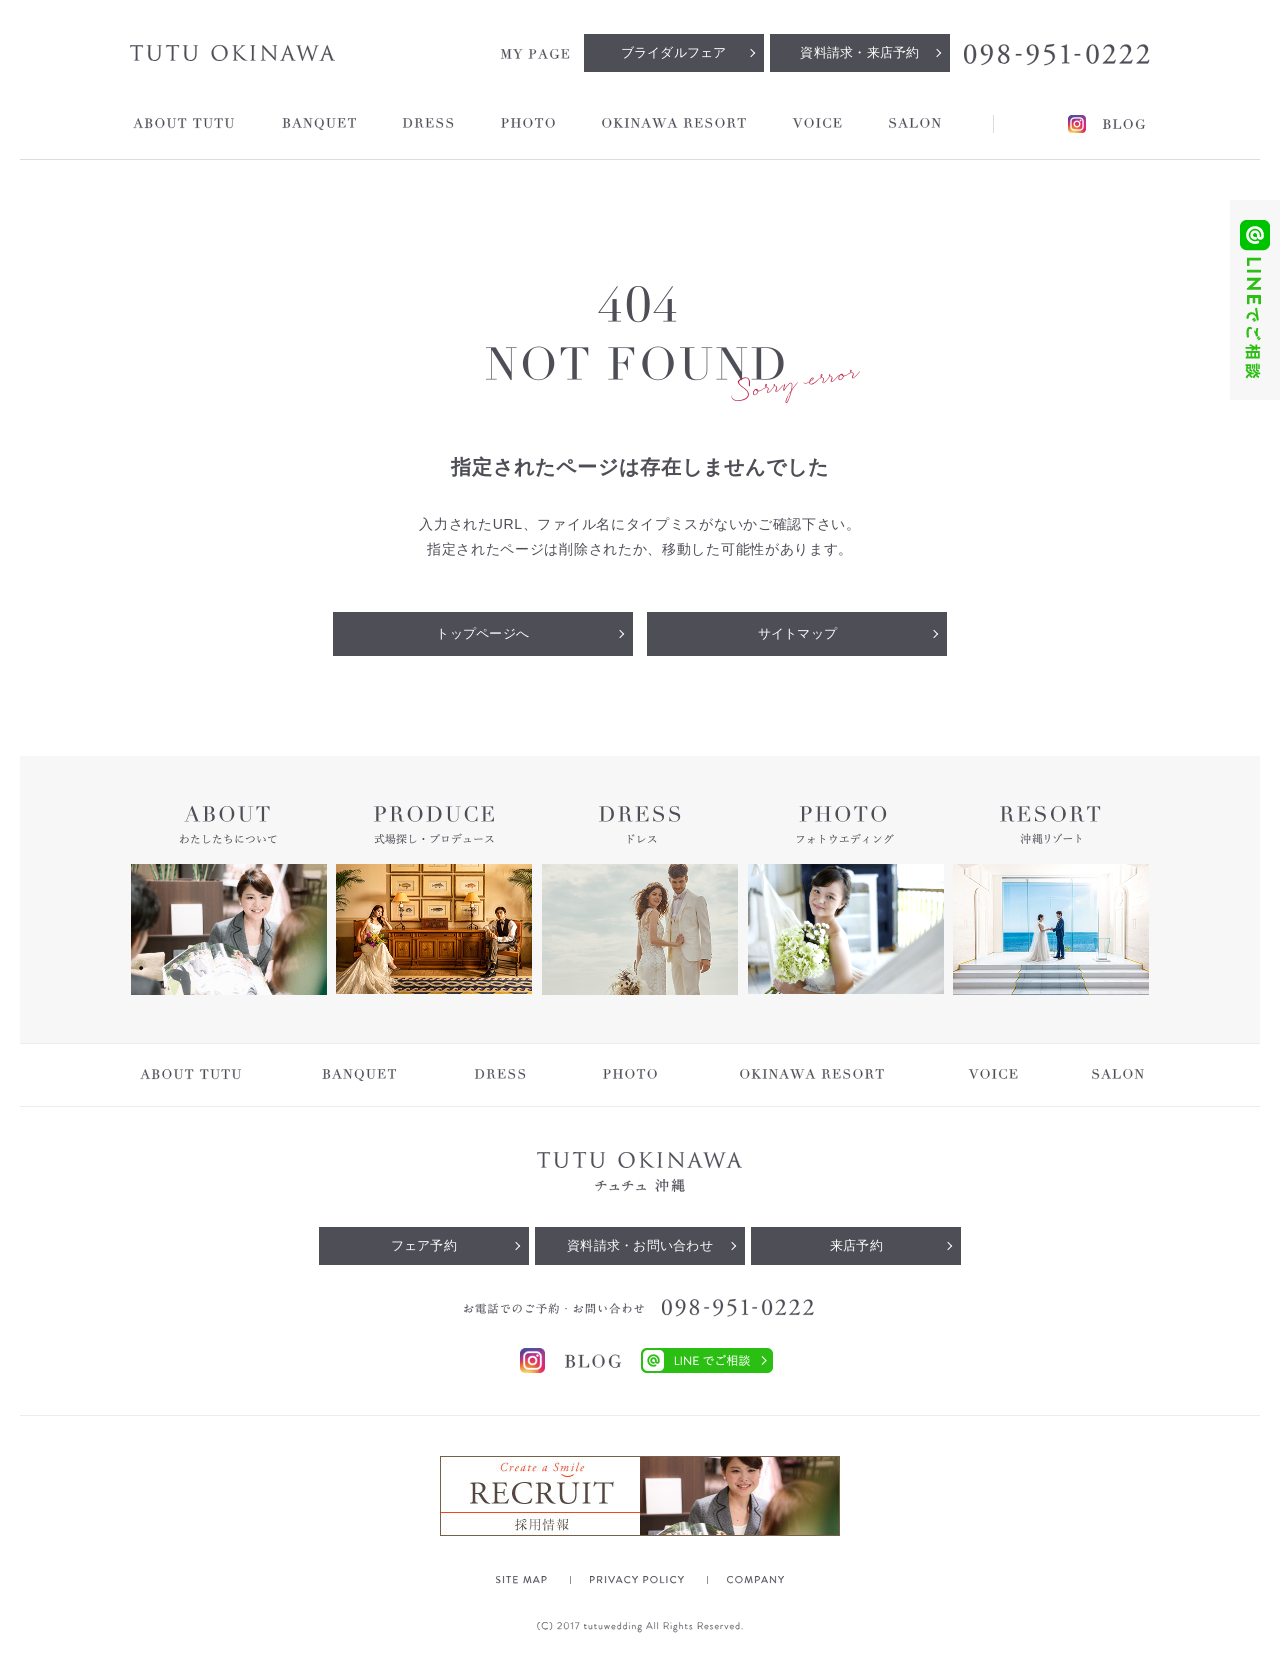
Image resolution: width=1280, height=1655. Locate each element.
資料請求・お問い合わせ (640, 1245)
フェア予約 (424, 1245)
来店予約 (856, 1245)
